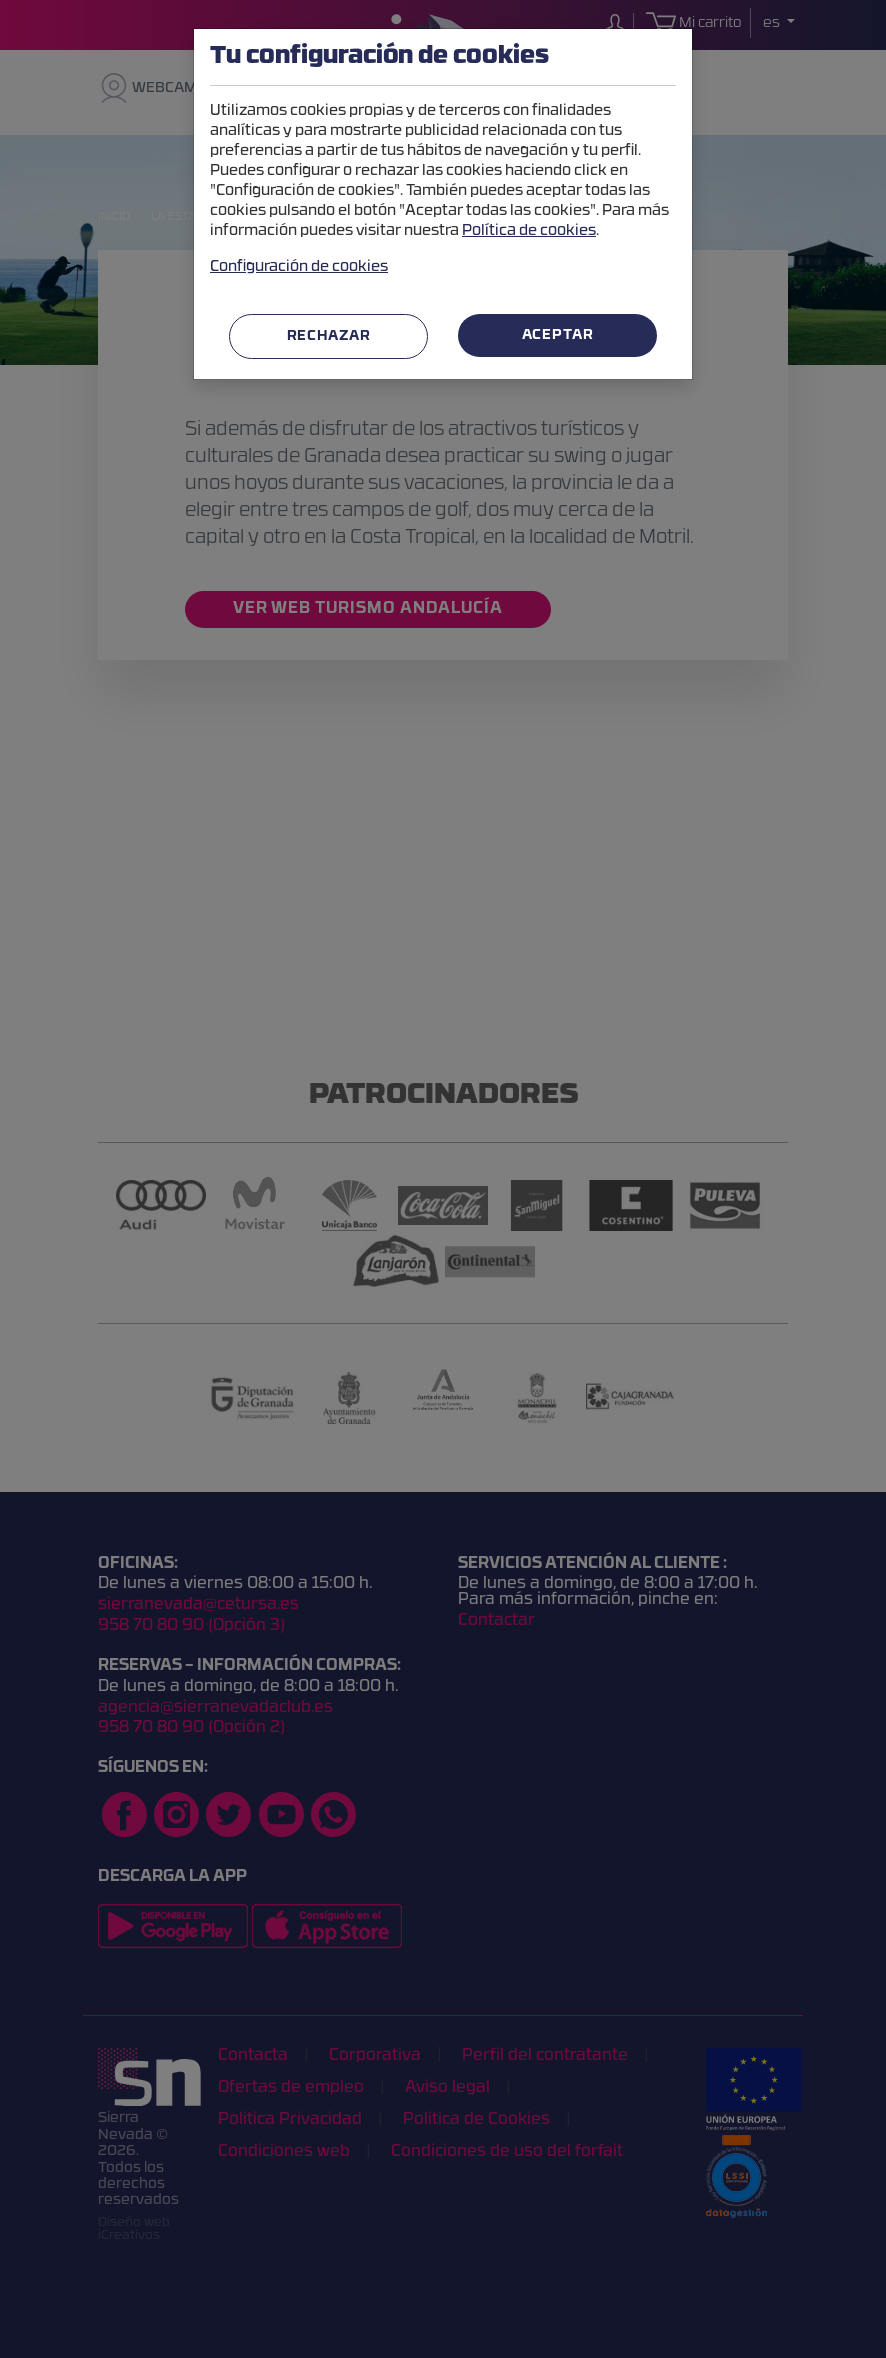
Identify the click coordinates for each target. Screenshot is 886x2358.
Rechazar (329, 336)
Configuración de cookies (299, 267)
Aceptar (558, 335)
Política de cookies (529, 231)
